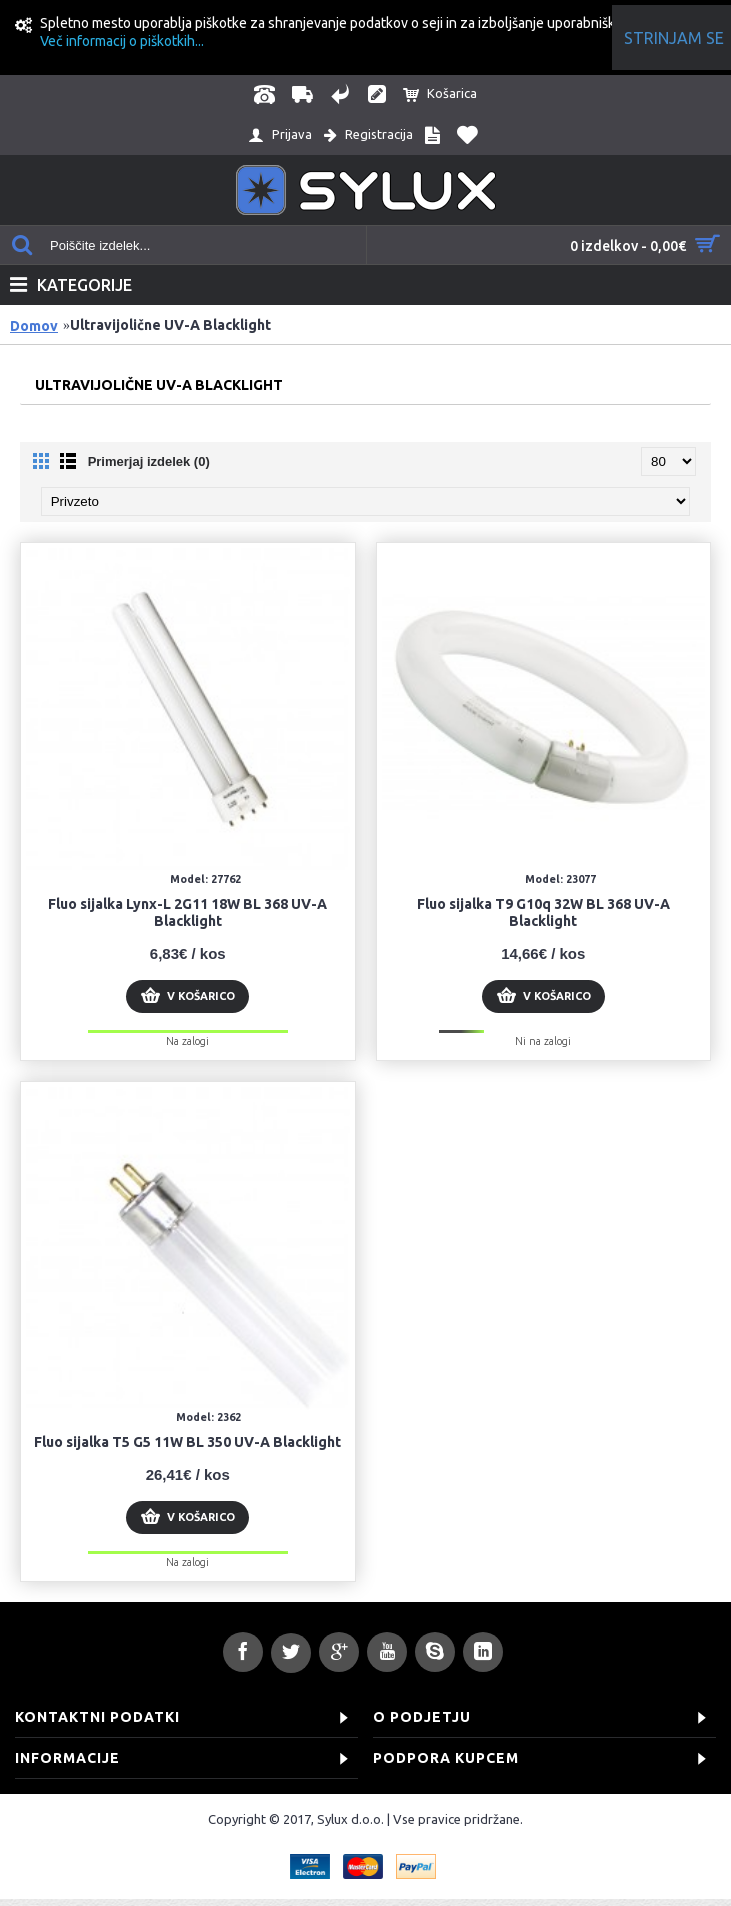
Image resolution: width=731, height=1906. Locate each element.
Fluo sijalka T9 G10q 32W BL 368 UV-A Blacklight (543, 912)
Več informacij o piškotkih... (122, 41)
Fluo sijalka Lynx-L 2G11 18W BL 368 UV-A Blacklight (187, 912)
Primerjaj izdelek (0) (149, 461)
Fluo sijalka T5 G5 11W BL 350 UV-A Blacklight (187, 1442)
